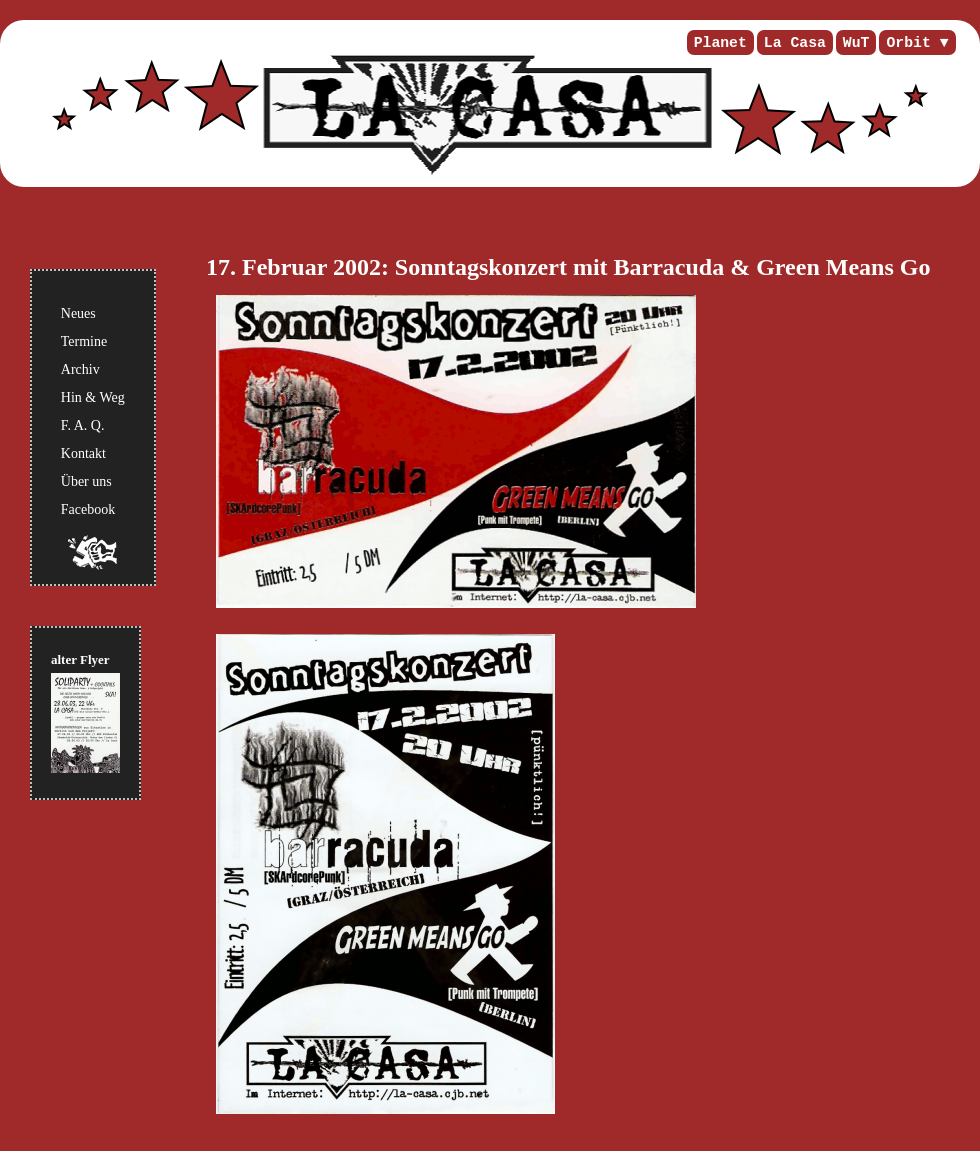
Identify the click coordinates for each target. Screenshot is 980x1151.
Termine (84, 341)
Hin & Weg (93, 397)
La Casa (795, 43)
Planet (720, 43)
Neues (78, 313)
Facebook (88, 509)
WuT (856, 43)
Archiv (80, 369)
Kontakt (83, 453)
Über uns (86, 481)
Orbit (908, 43)
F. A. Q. (83, 425)
